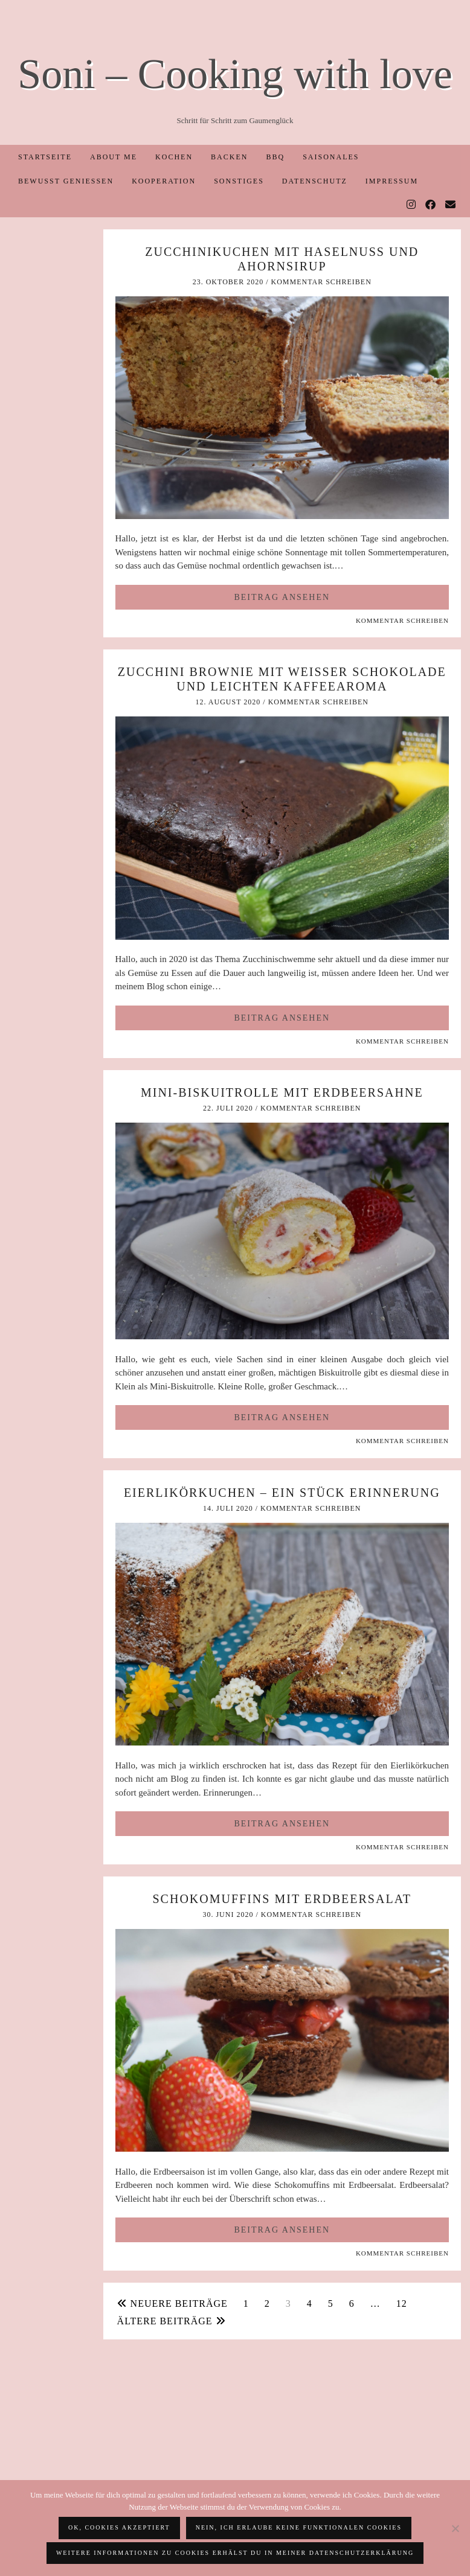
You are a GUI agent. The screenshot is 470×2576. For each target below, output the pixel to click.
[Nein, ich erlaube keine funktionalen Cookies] (455, 2528)
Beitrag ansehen (282, 597)
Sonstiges (239, 181)
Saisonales (331, 157)
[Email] (451, 205)
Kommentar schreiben (321, 282)
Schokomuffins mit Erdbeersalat (282, 1898)
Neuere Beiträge (172, 2303)
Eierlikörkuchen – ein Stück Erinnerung (282, 1492)
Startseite (45, 157)
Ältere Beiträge (171, 2321)
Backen (229, 157)
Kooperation (164, 181)
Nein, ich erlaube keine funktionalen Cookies (299, 2527)
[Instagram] (412, 205)
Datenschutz (314, 181)
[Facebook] (431, 205)
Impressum (391, 181)
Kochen (174, 157)
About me (113, 157)
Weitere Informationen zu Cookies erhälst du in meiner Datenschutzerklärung (235, 2552)
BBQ (275, 157)
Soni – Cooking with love (235, 74)
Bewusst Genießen (66, 181)
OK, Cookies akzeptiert (119, 2527)
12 (401, 2303)
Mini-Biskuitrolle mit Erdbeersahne (282, 1092)
